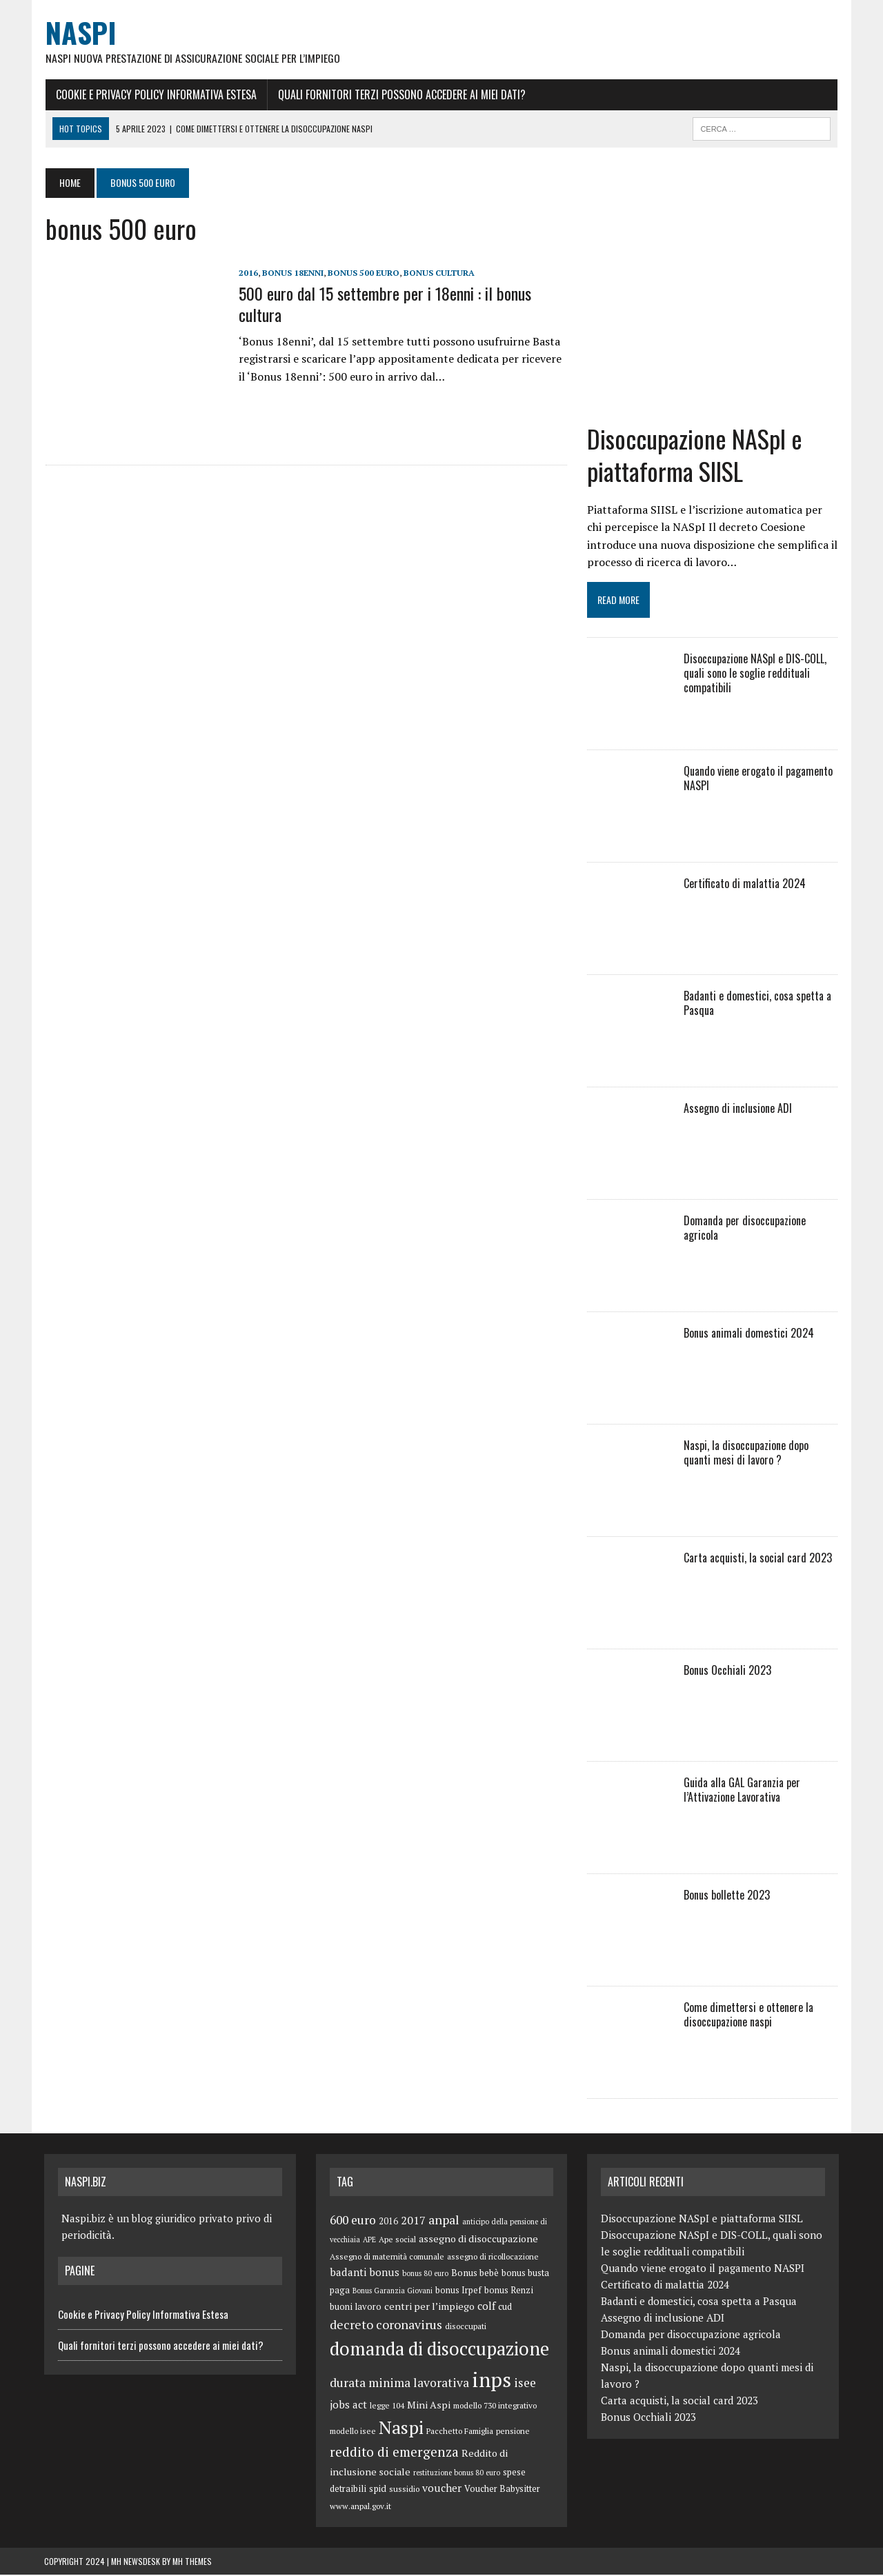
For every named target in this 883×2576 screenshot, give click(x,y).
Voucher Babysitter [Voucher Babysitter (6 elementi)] (502, 2490)
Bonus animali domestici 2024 (749, 1334)
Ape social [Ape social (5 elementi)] (397, 2240)
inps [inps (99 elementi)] (491, 2381)
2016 (247, 273)
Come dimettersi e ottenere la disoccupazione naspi (748, 2015)
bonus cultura (437, 273)
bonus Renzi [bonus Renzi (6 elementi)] (508, 2291)
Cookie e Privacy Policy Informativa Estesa (154, 94)
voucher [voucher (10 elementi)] (442, 2489)
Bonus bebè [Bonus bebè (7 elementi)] (475, 2274)
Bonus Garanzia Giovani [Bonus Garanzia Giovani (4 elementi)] (393, 2292)
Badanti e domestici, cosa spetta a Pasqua (757, 1004)
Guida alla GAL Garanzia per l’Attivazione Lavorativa (742, 1791)
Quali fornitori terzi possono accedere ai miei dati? (400, 94)
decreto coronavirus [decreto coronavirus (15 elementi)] (386, 2325)
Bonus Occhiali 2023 (727, 1671)
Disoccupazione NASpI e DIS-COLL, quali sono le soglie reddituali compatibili (755, 674)
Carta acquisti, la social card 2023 (758, 1559)
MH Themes (192, 2562)
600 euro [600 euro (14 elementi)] (353, 2221)
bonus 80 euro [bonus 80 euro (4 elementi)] (425, 2275)
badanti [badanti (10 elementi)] (348, 2273)
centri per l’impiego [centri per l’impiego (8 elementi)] (429, 2307)
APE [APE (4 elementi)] (369, 2241)
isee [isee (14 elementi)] (525, 2384)
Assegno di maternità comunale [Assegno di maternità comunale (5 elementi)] (387, 2258)
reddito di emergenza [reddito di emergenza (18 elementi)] (394, 2453)
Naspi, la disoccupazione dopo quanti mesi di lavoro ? (761, 1453)
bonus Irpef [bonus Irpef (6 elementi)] (458, 2291)
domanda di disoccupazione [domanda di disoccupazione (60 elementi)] (439, 2350)
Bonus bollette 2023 (727, 1896)
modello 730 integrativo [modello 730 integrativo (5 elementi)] (495, 2407)
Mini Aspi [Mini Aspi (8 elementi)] (428, 2406)
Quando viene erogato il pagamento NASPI (758, 779)
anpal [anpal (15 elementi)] (443, 2221)
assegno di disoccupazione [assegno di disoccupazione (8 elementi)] (478, 2239)
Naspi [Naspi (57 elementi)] (401, 2427)
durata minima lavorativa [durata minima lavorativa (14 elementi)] (399, 2384)
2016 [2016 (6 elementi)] (388, 2222)
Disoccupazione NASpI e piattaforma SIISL (694, 455)
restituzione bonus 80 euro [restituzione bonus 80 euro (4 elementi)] (456, 2473)
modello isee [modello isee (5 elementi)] (353, 2431)
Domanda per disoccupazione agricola (745, 1229)
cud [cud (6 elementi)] (505, 2308)
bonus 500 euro (362, 273)
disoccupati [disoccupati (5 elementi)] (465, 2327)
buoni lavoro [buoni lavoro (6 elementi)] (355, 2308)
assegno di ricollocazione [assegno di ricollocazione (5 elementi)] (493, 2258)
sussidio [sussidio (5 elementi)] (404, 2490)
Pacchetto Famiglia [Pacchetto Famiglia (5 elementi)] (459, 2431)
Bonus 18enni (291, 273)
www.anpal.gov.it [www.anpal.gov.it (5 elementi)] (360, 2507)
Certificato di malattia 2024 (745, 884)
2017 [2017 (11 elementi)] (413, 2221)
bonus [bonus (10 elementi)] (384, 2273)
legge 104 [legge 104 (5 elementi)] (387, 2407)
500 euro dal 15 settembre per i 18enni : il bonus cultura (383, 304)
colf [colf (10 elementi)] (486, 2307)
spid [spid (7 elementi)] (377, 2490)
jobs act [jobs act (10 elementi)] (348, 2406)
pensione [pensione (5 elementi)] (513, 2431)
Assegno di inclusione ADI (738, 1109)
